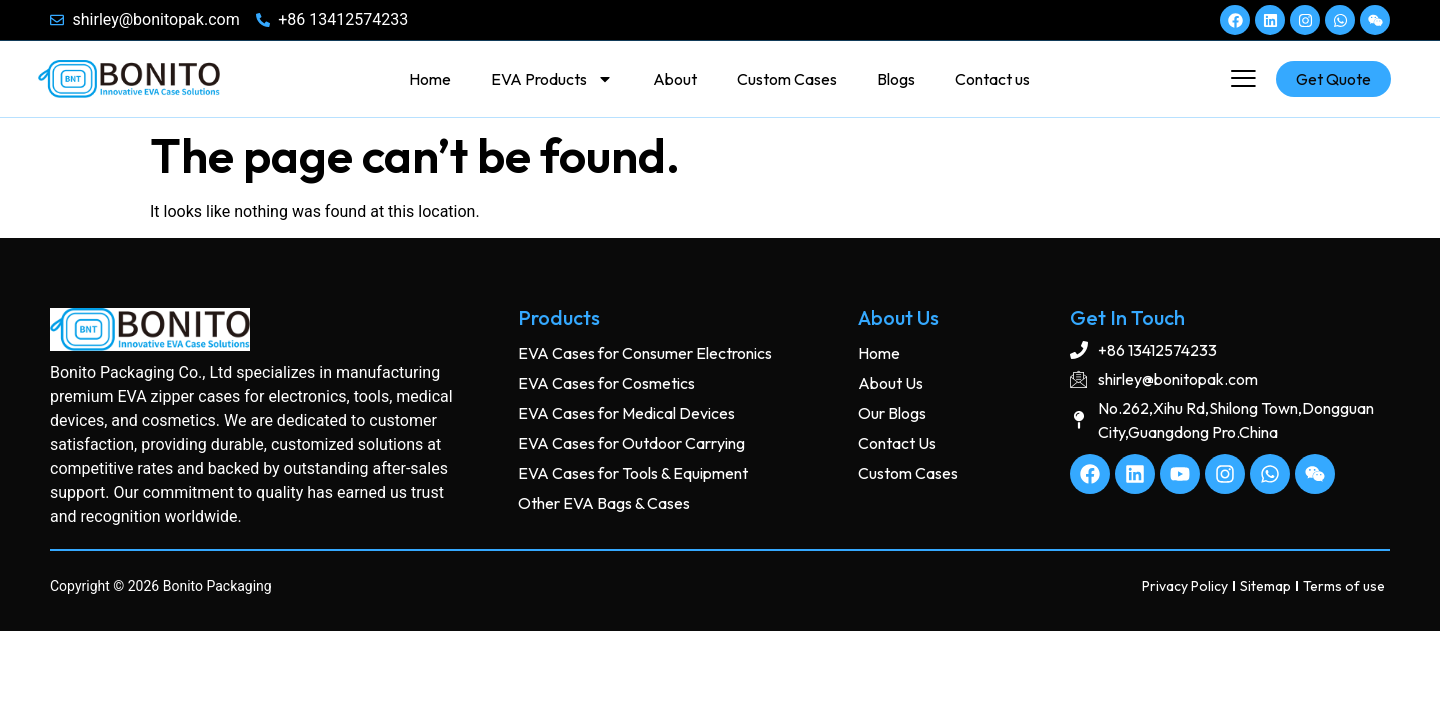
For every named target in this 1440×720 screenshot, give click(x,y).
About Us (890, 383)
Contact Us (897, 443)
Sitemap (1265, 586)
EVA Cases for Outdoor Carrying (631, 443)
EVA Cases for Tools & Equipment (633, 473)
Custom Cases (787, 79)
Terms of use (1344, 586)
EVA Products (552, 79)
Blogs (896, 79)
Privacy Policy (1185, 586)
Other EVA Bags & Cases (604, 503)
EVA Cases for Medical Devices (626, 413)
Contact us (992, 79)
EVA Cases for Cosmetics (606, 383)
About (675, 79)
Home (430, 79)
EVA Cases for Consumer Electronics (645, 353)
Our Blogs (892, 413)
